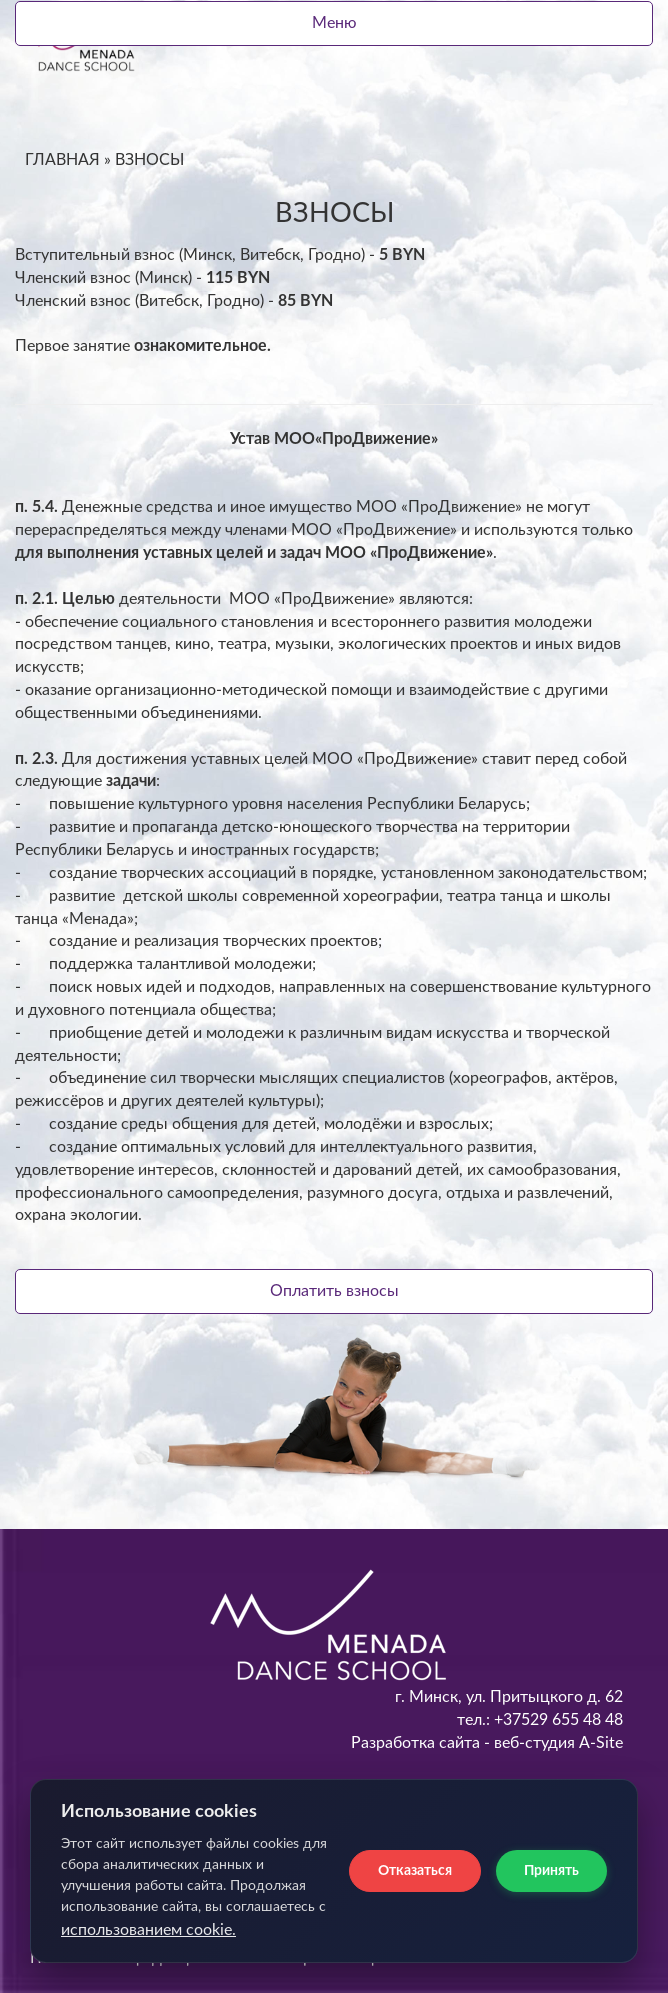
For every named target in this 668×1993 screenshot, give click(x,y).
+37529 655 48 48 (556, 1720)
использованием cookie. (148, 1930)
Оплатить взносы (334, 1291)
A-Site (601, 1743)
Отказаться (415, 1871)
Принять (551, 1871)
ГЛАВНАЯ (62, 160)
